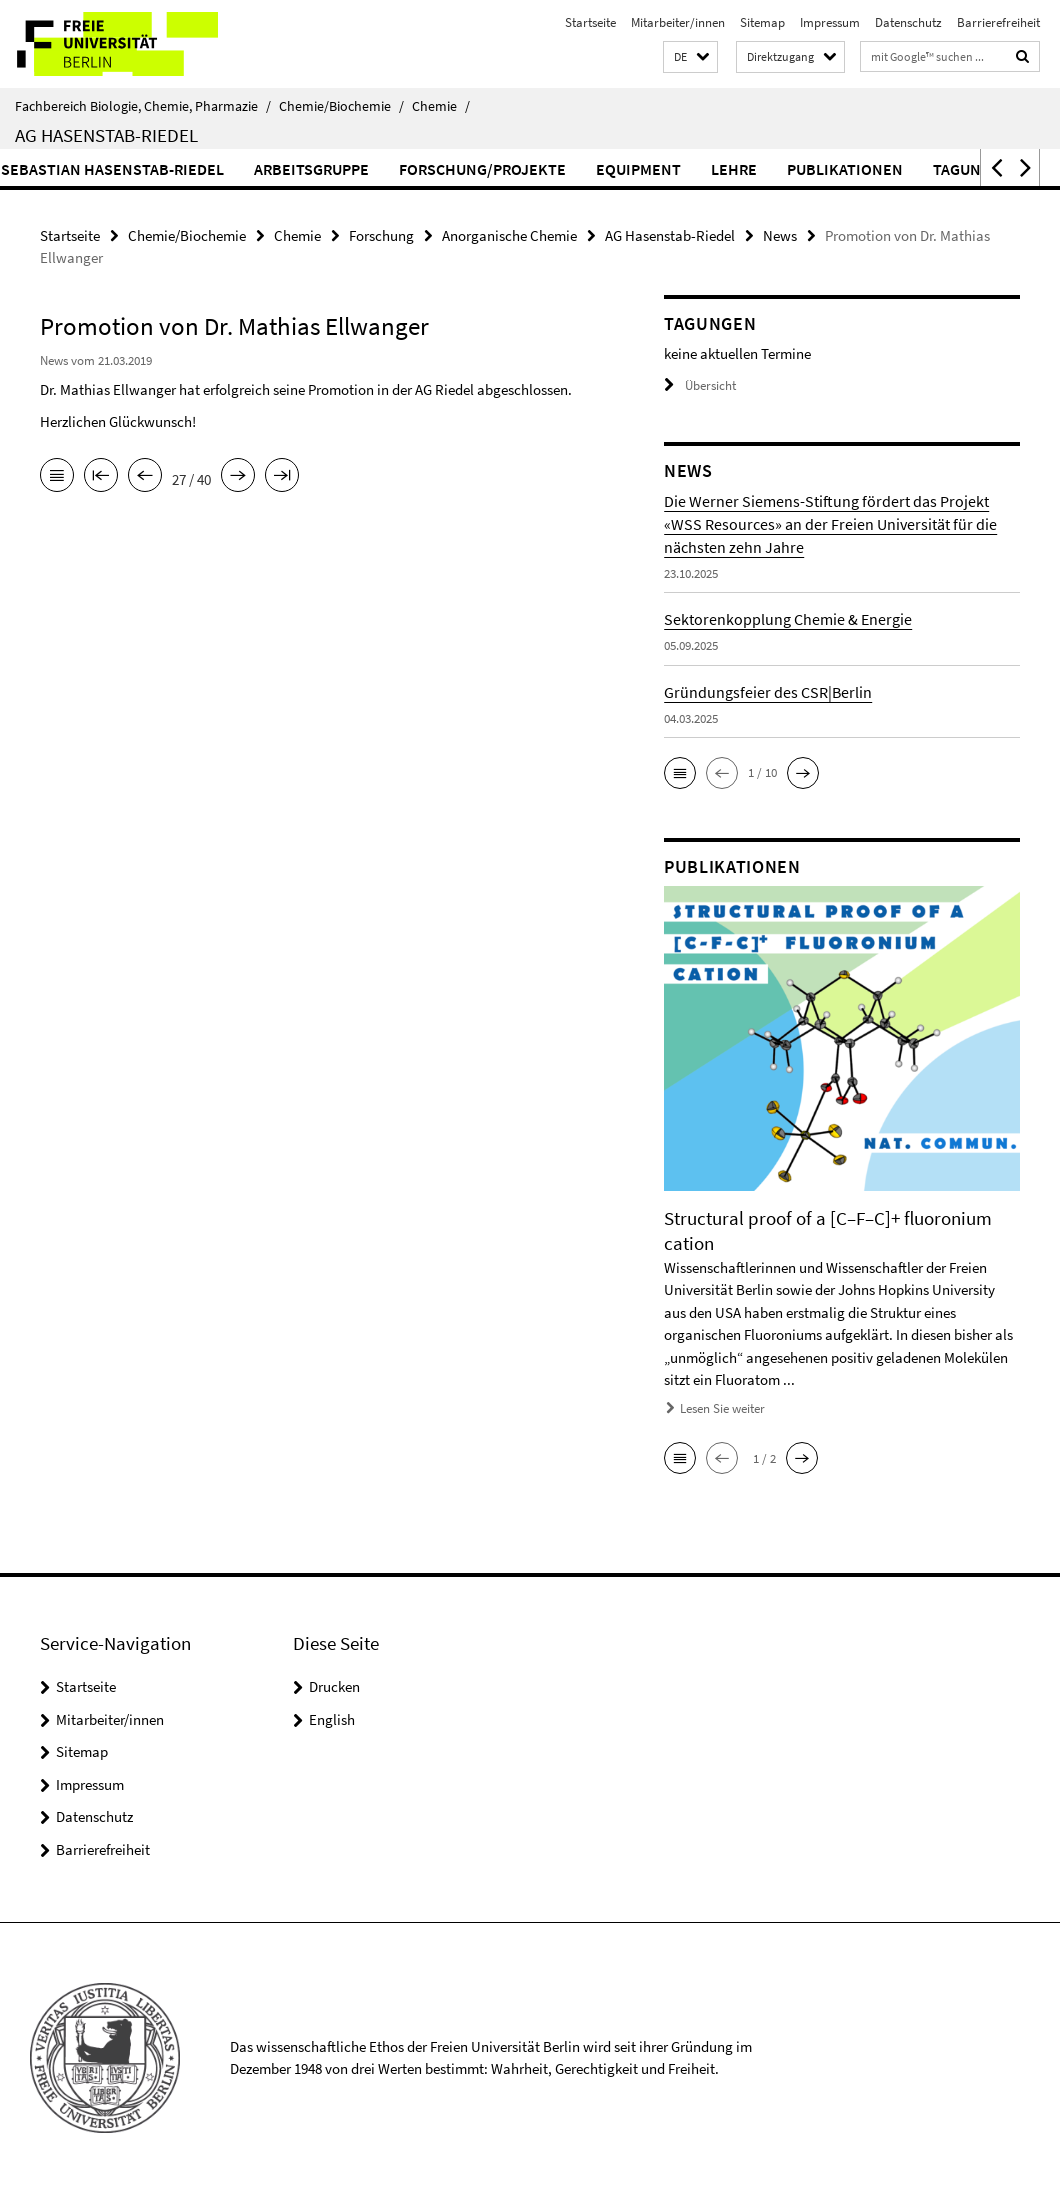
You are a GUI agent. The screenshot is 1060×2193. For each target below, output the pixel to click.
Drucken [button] (334, 1686)
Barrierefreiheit (998, 22)
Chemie (441, 106)
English (332, 1719)
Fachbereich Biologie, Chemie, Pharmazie (143, 106)
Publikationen (889, 169)
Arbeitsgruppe (355, 169)
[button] (690, 57)
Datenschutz (908, 22)
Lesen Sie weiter (722, 1408)
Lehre (778, 169)
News (780, 235)
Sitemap (762, 22)
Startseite (590, 22)
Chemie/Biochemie (341, 106)
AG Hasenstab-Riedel (106, 135)
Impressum (830, 22)
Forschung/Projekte (526, 169)
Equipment (682, 169)
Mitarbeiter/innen (678, 22)
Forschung (381, 235)
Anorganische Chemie (509, 235)
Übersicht (700, 385)
